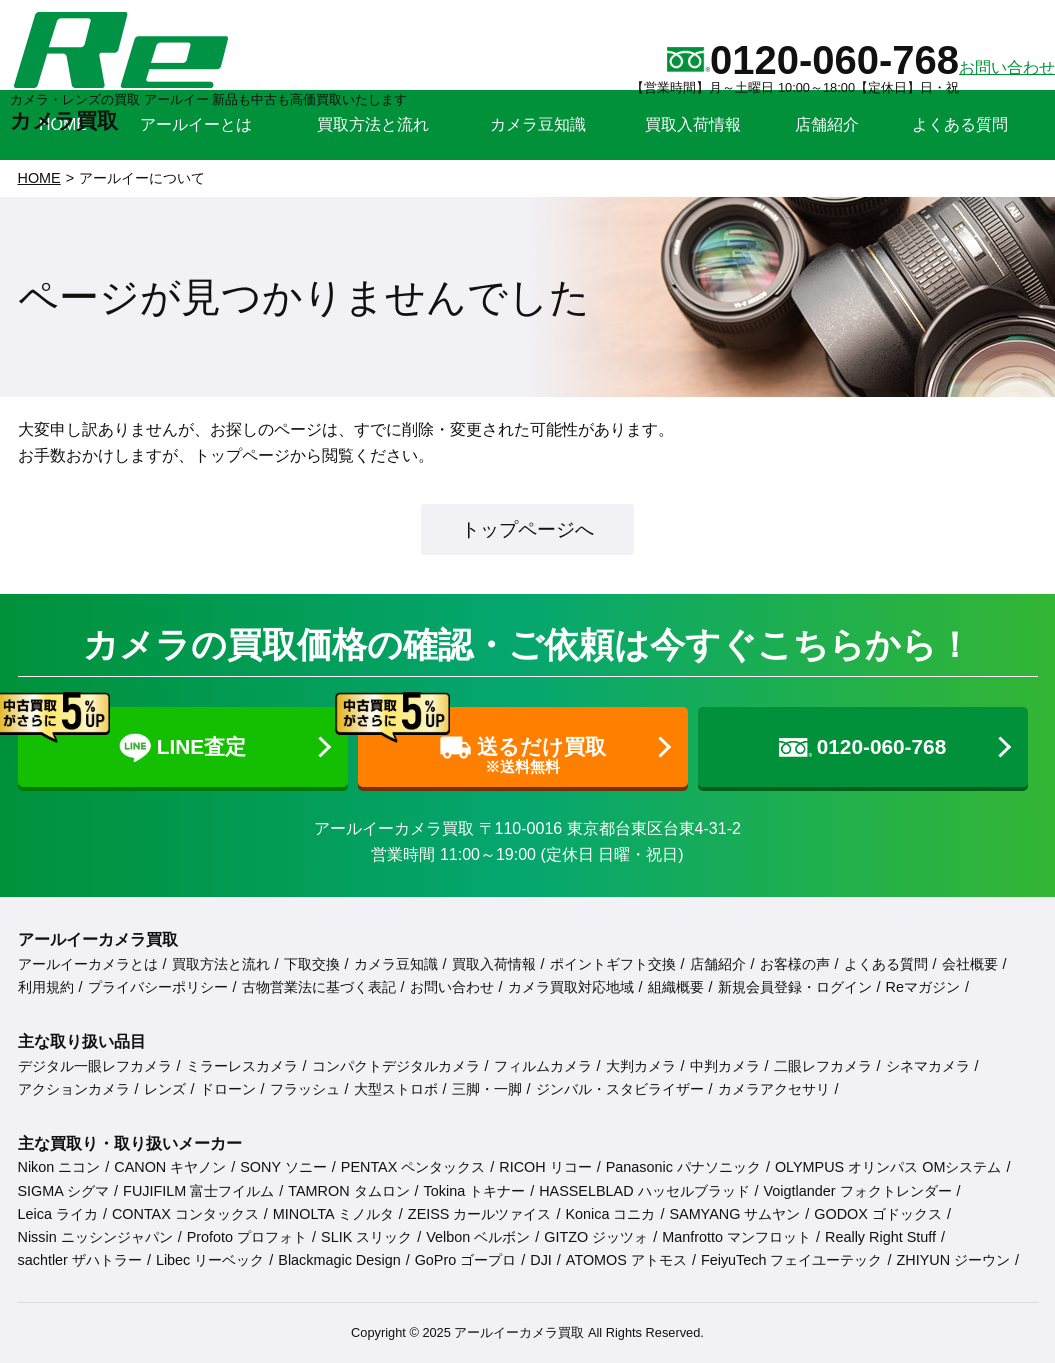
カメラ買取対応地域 (571, 987)
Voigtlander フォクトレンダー (858, 1191)
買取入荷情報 (494, 964)
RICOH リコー (545, 1167)
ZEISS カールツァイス (480, 1214)
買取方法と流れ (221, 964)
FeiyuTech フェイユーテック (792, 1260)
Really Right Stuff (880, 1237)
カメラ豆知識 (396, 964)
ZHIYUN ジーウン (953, 1260)
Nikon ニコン (59, 1167)
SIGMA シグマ (64, 1191)
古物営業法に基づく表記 (319, 987)
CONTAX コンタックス (185, 1214)
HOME (39, 178)
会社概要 (970, 964)
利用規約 (46, 987)
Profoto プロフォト (247, 1237)
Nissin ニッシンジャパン (95, 1237)
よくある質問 (886, 964)
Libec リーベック (210, 1260)
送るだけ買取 (482, 741)
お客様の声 (795, 964)
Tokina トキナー (475, 1191)
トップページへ (527, 529)
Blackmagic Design (339, 1260)
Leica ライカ (58, 1214)
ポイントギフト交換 (613, 964)
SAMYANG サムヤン (734, 1214)
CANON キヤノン (170, 1167)
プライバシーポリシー (158, 987)
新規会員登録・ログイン (795, 987)
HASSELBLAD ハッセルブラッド (644, 1191)
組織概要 (676, 987)
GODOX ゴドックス (878, 1214)
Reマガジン (923, 987)
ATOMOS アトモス (626, 1260)
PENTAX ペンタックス (413, 1167)
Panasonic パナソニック (683, 1167)
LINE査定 (132, 735)
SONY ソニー (283, 1167)
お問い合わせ (452, 987)
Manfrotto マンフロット (736, 1237)
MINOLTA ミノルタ (333, 1214)
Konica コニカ (610, 1214)
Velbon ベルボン (478, 1237)
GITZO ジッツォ (596, 1237)
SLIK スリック (366, 1237)
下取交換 (312, 964)
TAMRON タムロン (348, 1191)
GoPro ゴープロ (466, 1260)
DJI (541, 1260)
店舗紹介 (718, 964)
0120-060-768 (863, 746)
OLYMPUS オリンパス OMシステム (888, 1167)
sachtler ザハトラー (80, 1260)
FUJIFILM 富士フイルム (198, 1191)
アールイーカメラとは (88, 964)
